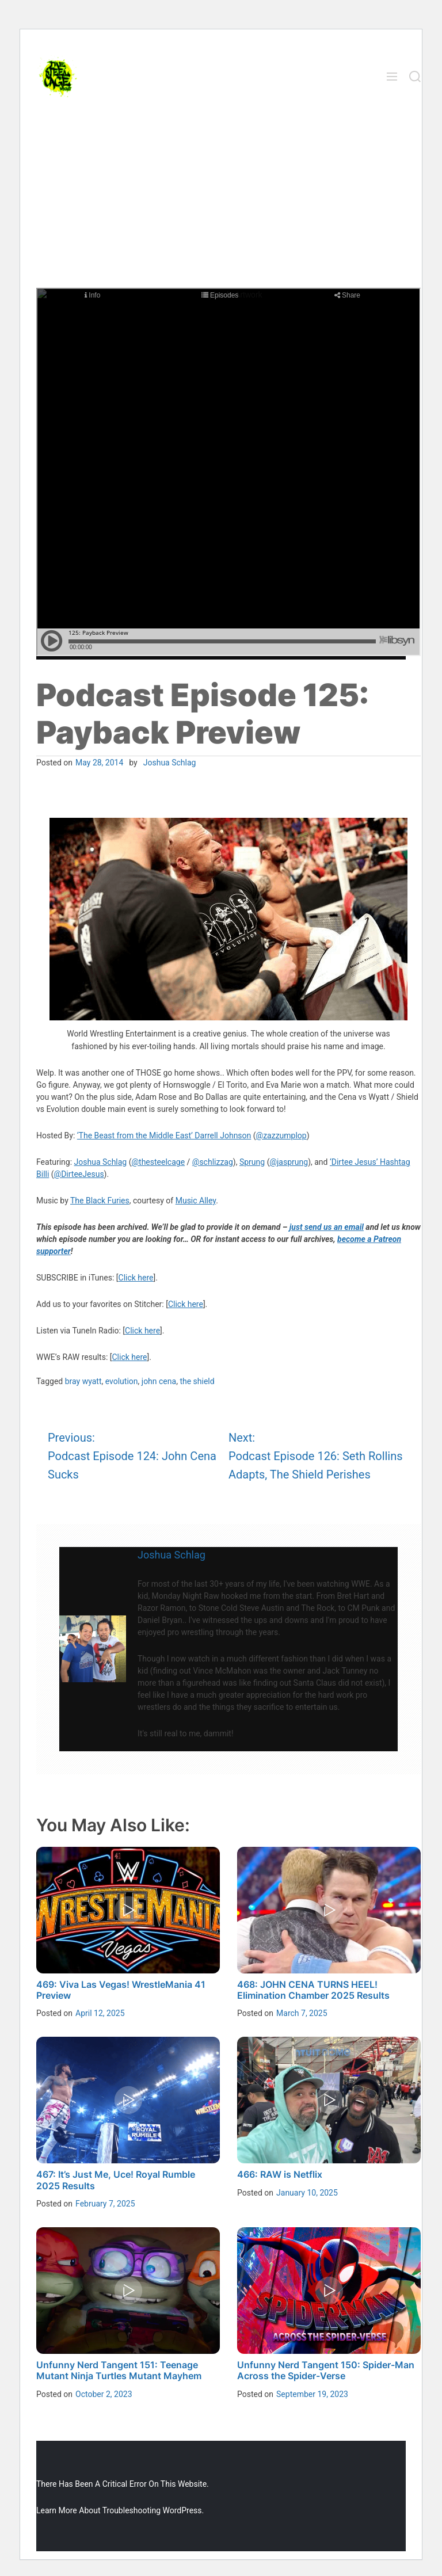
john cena (159, 1381)
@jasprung (288, 1162)
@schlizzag (212, 1162)
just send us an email (326, 1227)
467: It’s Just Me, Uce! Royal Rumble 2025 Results (115, 2180)
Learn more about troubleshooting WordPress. (120, 2510)
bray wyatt (83, 1381)
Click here (136, 1277)
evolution (121, 1381)
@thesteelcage (158, 1162)
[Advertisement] (221, 201)
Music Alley (196, 1200)
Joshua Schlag (169, 762)
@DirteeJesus (79, 1174)
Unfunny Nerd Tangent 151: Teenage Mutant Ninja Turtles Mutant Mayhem (118, 2370)
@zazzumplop (281, 1135)
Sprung (252, 1162)
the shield (197, 1381)
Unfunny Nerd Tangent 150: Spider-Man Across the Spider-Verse (325, 2370)
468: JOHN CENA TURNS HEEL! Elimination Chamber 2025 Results (313, 1990)
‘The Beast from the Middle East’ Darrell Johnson (164, 1135)
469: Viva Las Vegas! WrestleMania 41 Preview (120, 1990)
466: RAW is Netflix (279, 2174)
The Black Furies (99, 1200)
